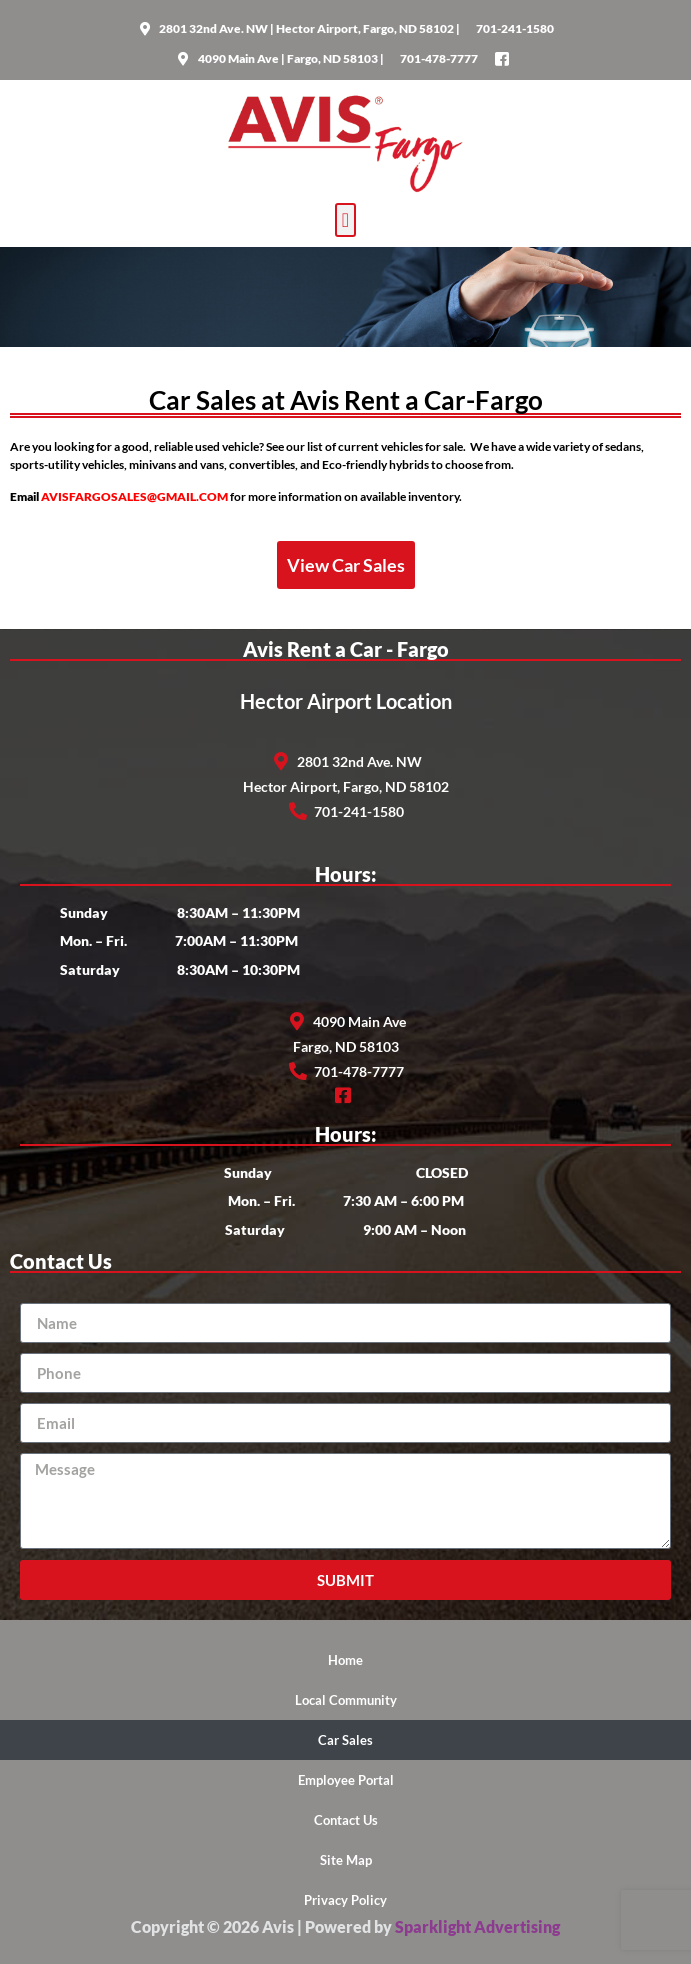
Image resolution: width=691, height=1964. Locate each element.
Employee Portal (346, 1780)
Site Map (346, 1860)
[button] (345, 220)
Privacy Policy (345, 1900)
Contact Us (346, 1820)
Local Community (346, 1700)
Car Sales (345, 1740)
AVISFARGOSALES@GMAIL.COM (134, 496)
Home (345, 1660)
